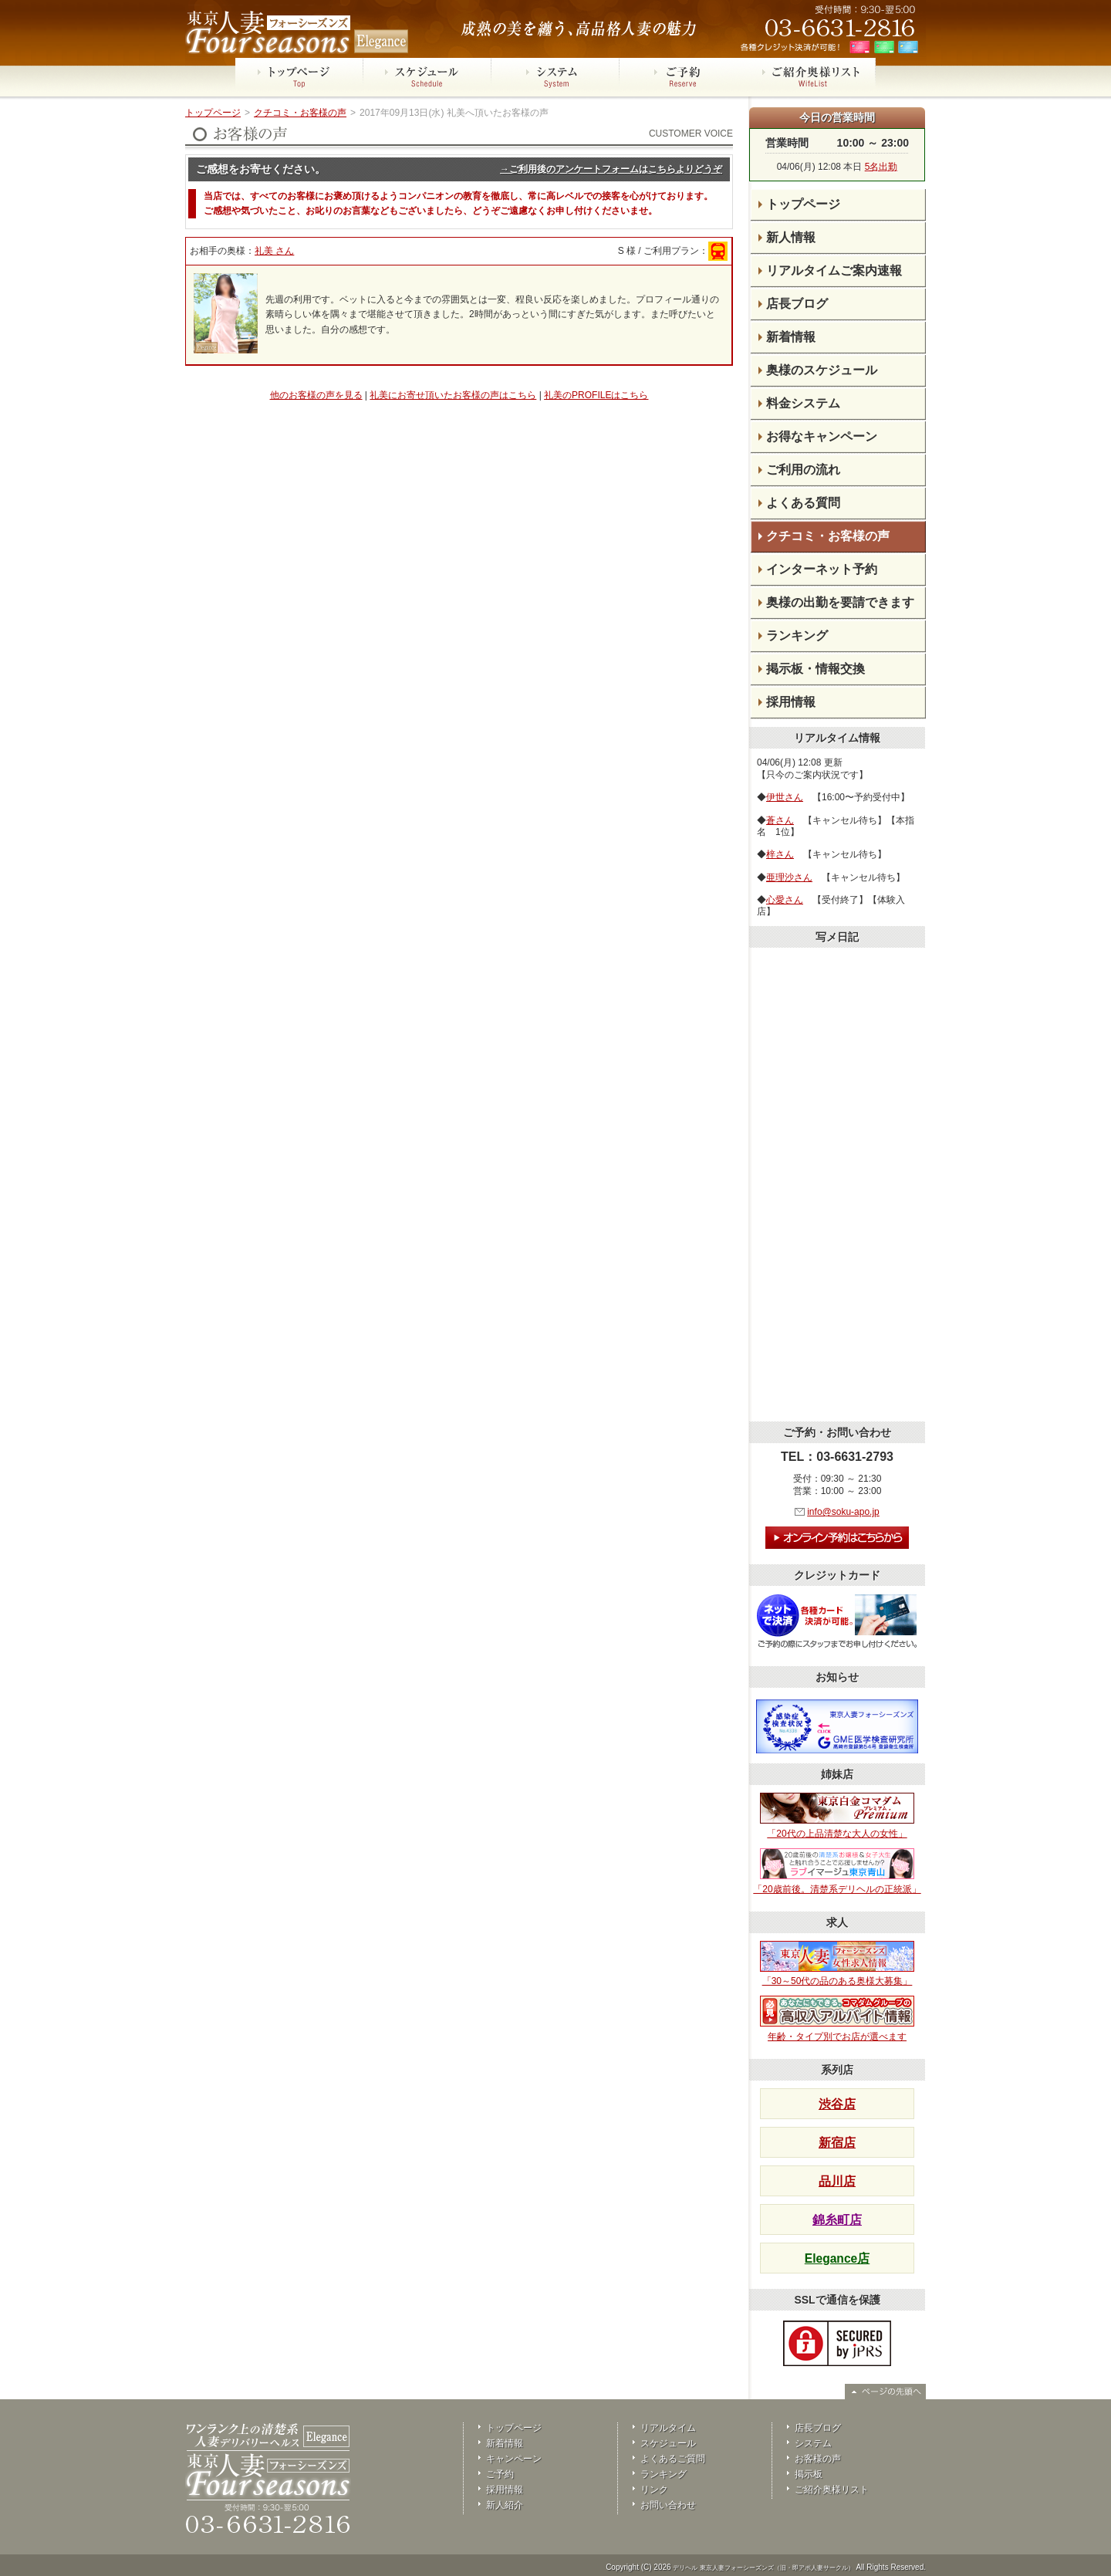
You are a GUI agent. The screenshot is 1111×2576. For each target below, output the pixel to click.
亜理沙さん (789, 877)
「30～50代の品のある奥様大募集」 (837, 1964)
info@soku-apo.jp (843, 1511)
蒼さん (780, 820)
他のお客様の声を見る (316, 395)
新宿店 (837, 2142)
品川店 (837, 2181)
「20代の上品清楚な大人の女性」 (837, 1816)
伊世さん (784, 797)
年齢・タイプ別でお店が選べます (837, 2019)
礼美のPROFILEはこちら (596, 395)
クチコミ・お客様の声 (300, 112)
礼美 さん (274, 250)
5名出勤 (881, 166)
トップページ (213, 112)
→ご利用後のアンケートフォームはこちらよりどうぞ (611, 169)
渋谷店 (837, 2104)
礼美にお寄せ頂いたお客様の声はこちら (453, 395)
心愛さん (784, 899)
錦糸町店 (837, 2219)
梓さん (780, 854)
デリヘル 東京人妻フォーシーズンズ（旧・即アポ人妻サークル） (763, 2567)
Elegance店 (837, 2258)
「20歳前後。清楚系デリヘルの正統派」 (836, 1871)
